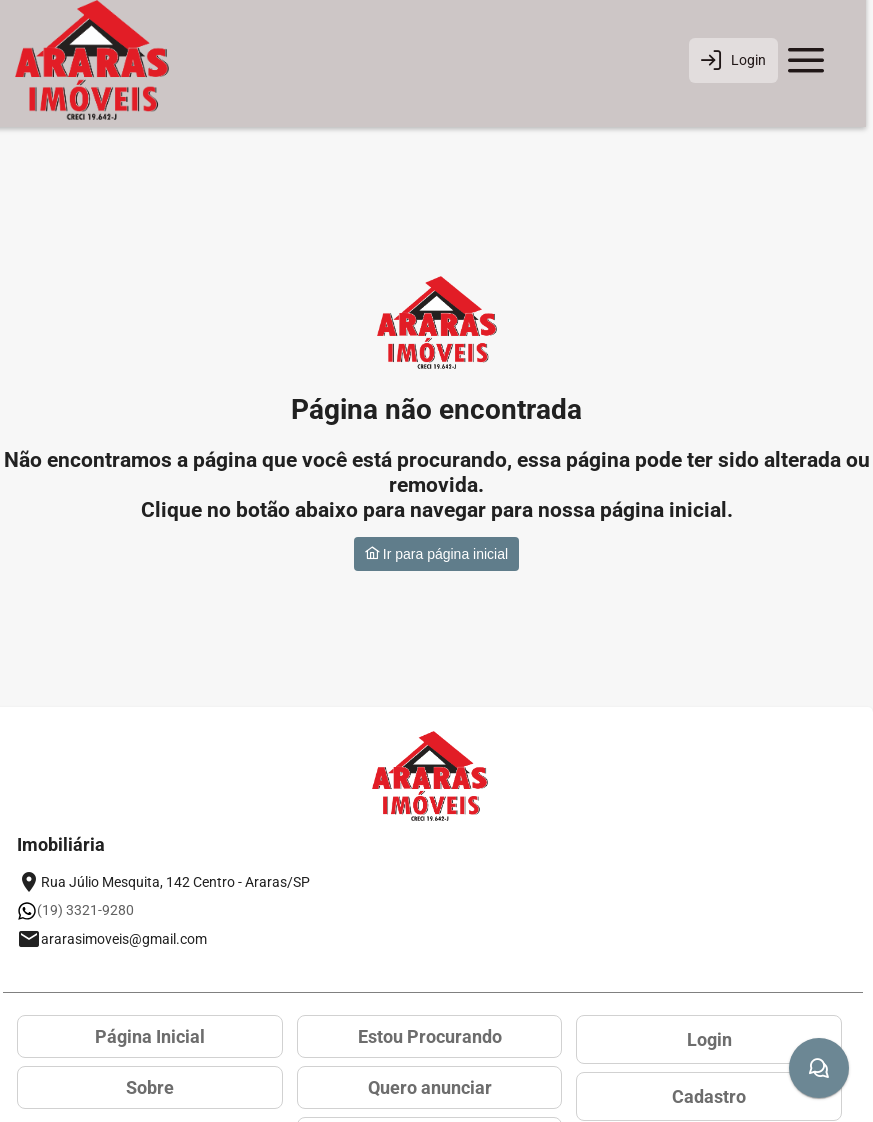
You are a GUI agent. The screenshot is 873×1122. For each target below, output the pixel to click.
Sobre (150, 1087)
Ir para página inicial (436, 554)
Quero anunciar (430, 1087)
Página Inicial (150, 1036)
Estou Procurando (430, 1036)
